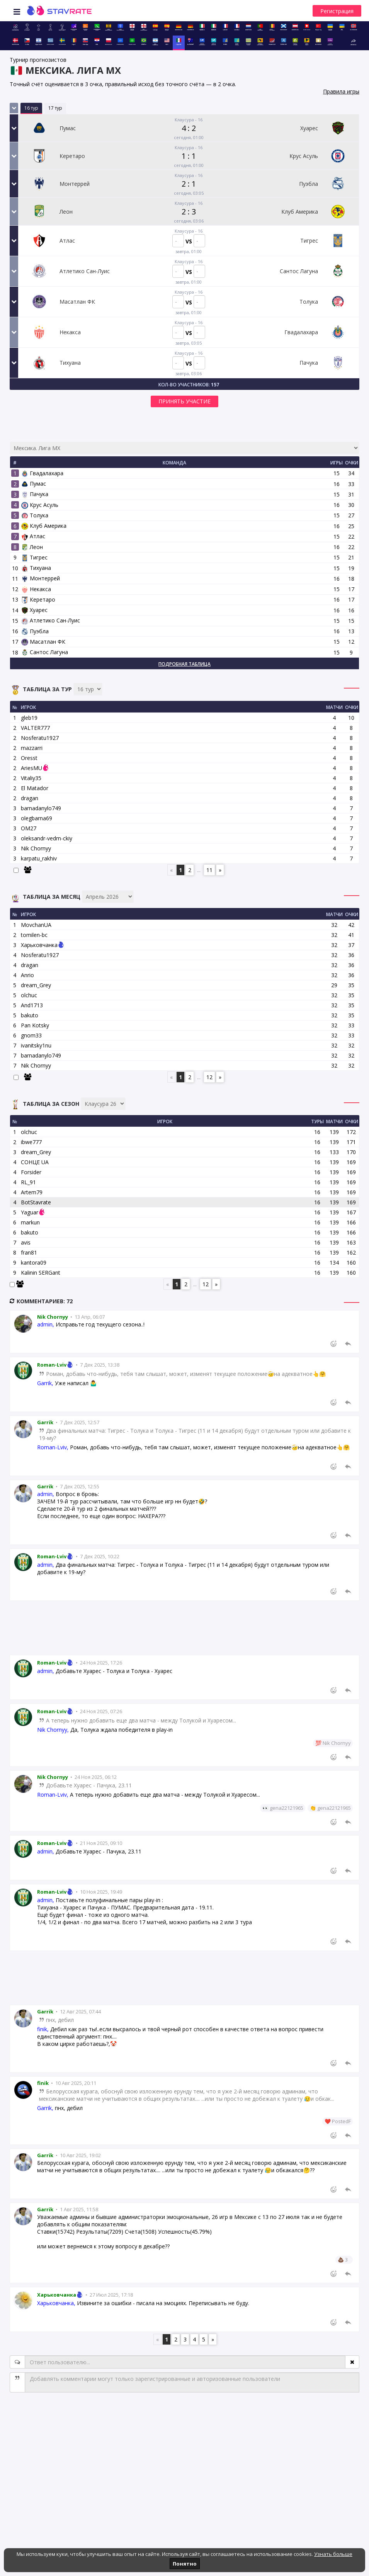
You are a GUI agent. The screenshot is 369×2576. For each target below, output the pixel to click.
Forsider (31, 1172)
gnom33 (31, 1035)
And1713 (32, 1005)
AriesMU (31, 768)
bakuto (29, 1015)
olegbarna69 (36, 818)
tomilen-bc (34, 935)
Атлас (33, 536)
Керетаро (38, 599)
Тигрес (34, 557)
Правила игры (341, 91)
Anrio (27, 975)
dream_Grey (36, 985)
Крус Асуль (39, 504)
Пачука (34, 494)
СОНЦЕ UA (35, 1162)
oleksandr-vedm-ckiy (46, 838)
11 (209, 870)
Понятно (185, 2563)
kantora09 (33, 1262)
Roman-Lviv (56, 1364)
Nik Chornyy (36, 848)
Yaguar (29, 1212)
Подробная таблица (184, 664)
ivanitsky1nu (36, 1045)
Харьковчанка (39, 945)
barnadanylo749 (41, 808)
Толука (34, 515)
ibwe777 (31, 1142)
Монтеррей (40, 578)
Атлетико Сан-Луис (50, 620)
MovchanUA (36, 924)
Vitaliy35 (31, 778)
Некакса (36, 589)
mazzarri (32, 748)
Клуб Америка (43, 525)
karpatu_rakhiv (39, 858)
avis (26, 1242)
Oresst (29, 758)
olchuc (29, 995)
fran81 (29, 1252)
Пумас (33, 483)
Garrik (45, 1422)
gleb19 (29, 717)
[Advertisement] (184, 1628)
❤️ (328, 2121)
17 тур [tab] (55, 108)
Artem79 (32, 1192)
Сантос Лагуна (44, 652)
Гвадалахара (42, 473)
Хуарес (34, 610)
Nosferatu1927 (40, 737)
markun (30, 1222)
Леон (32, 547)
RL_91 (28, 1182)
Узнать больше (333, 2553)
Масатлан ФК (43, 641)
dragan (29, 798)
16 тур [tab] (31, 108)
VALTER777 (35, 727)
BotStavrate (36, 1202)
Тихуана (36, 567)
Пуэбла (35, 631)
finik (43, 2083)
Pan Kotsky (35, 1025)
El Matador (34, 788)
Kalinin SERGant (40, 1272)
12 (209, 1077)
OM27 (28, 828)
